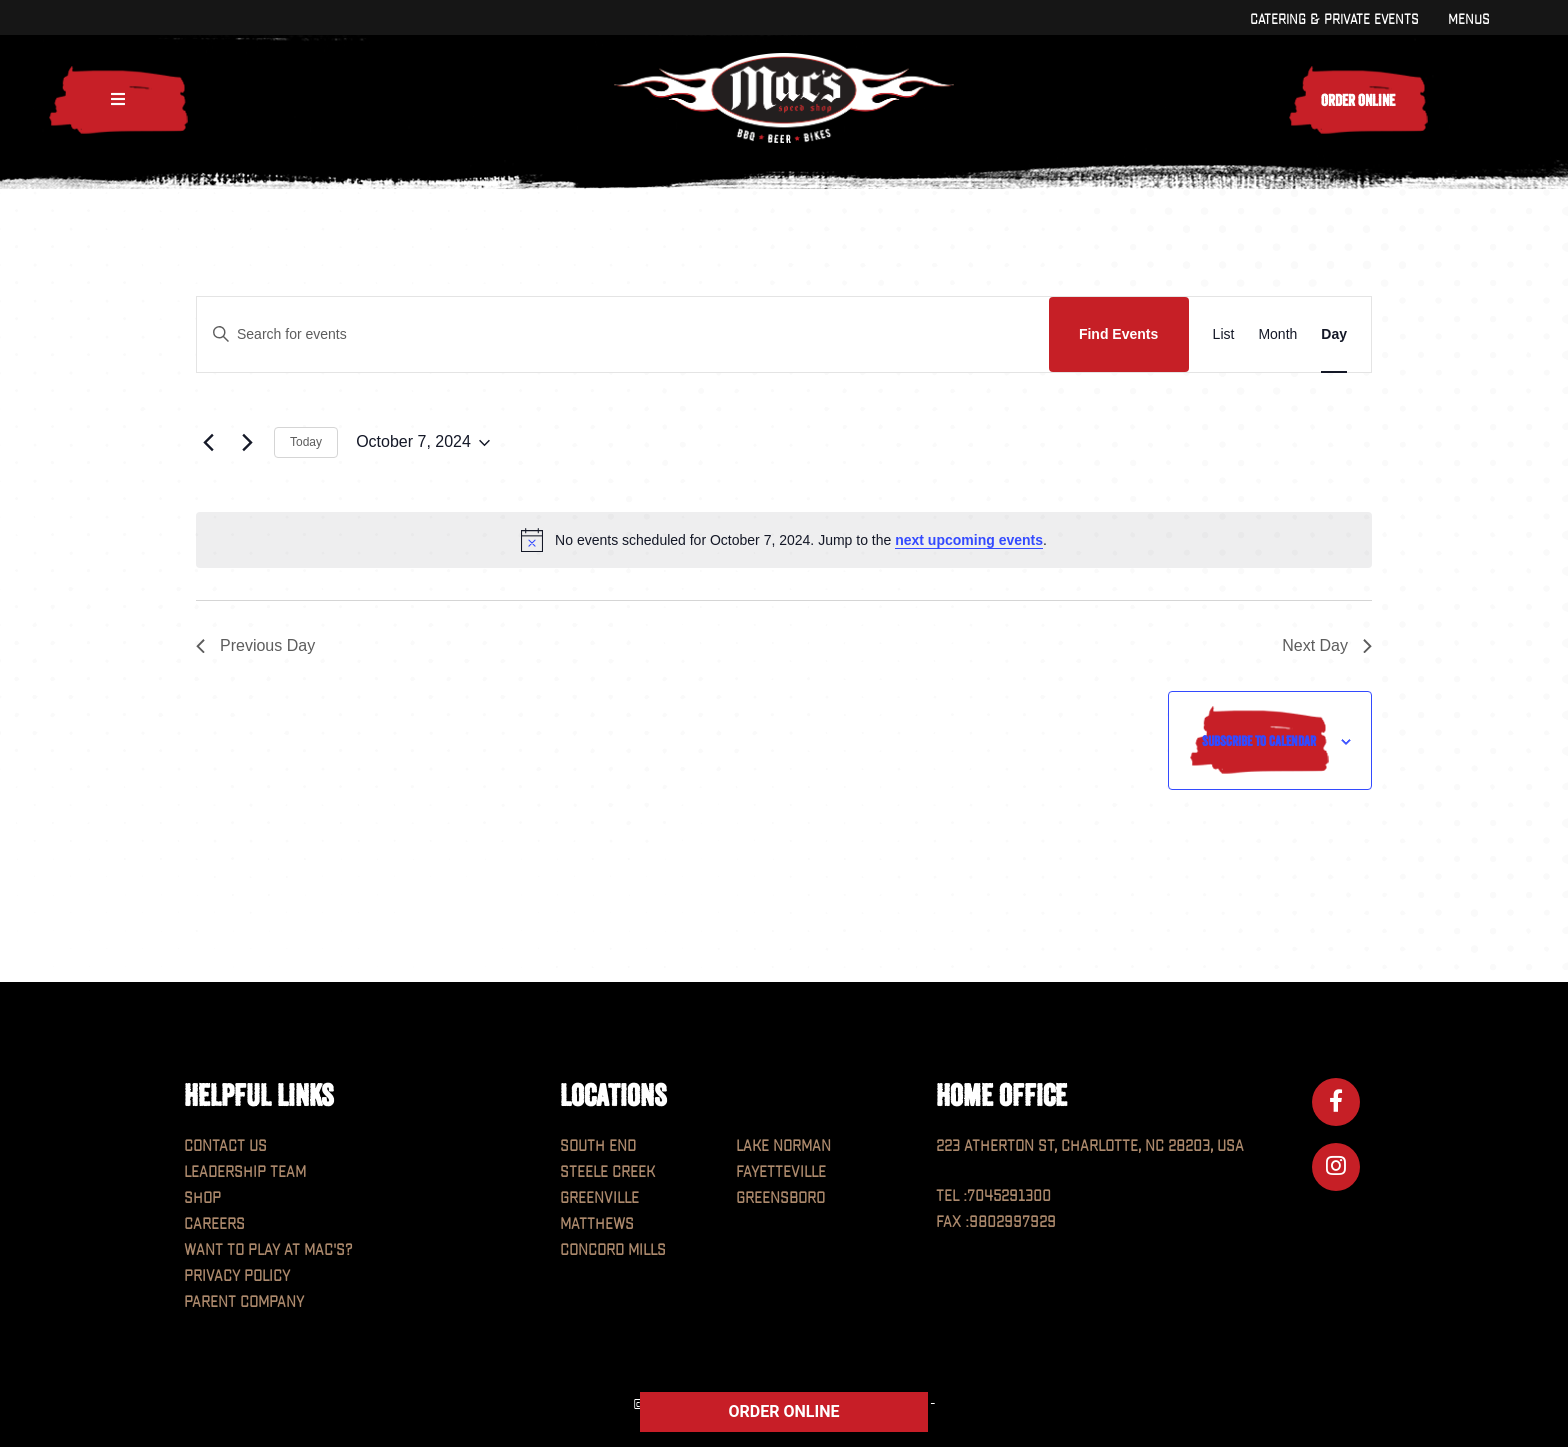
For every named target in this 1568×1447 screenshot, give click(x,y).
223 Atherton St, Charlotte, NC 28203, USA (1090, 1146)
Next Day (1327, 645)
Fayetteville (781, 1172)
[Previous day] (208, 443)
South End (598, 1146)
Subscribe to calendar (1259, 741)
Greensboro (780, 1198)
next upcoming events (969, 540)
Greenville (599, 1198)
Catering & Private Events (1334, 19)
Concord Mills (613, 1250)
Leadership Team (245, 1172)
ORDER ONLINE (784, 1411)
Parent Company (244, 1302)
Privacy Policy (237, 1276)
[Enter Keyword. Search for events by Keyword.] (623, 334)
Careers (214, 1224)
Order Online (1358, 100)
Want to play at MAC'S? (268, 1250)
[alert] (784, 540)
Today (306, 442)
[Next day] (247, 443)
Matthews (597, 1224)
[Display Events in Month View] (1277, 334)
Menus (1468, 19)
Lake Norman (783, 1146)
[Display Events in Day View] (1334, 334)
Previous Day (255, 645)
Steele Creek (607, 1172)
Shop (202, 1198)
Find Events (1118, 334)
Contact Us (225, 1146)
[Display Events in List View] (1224, 334)
